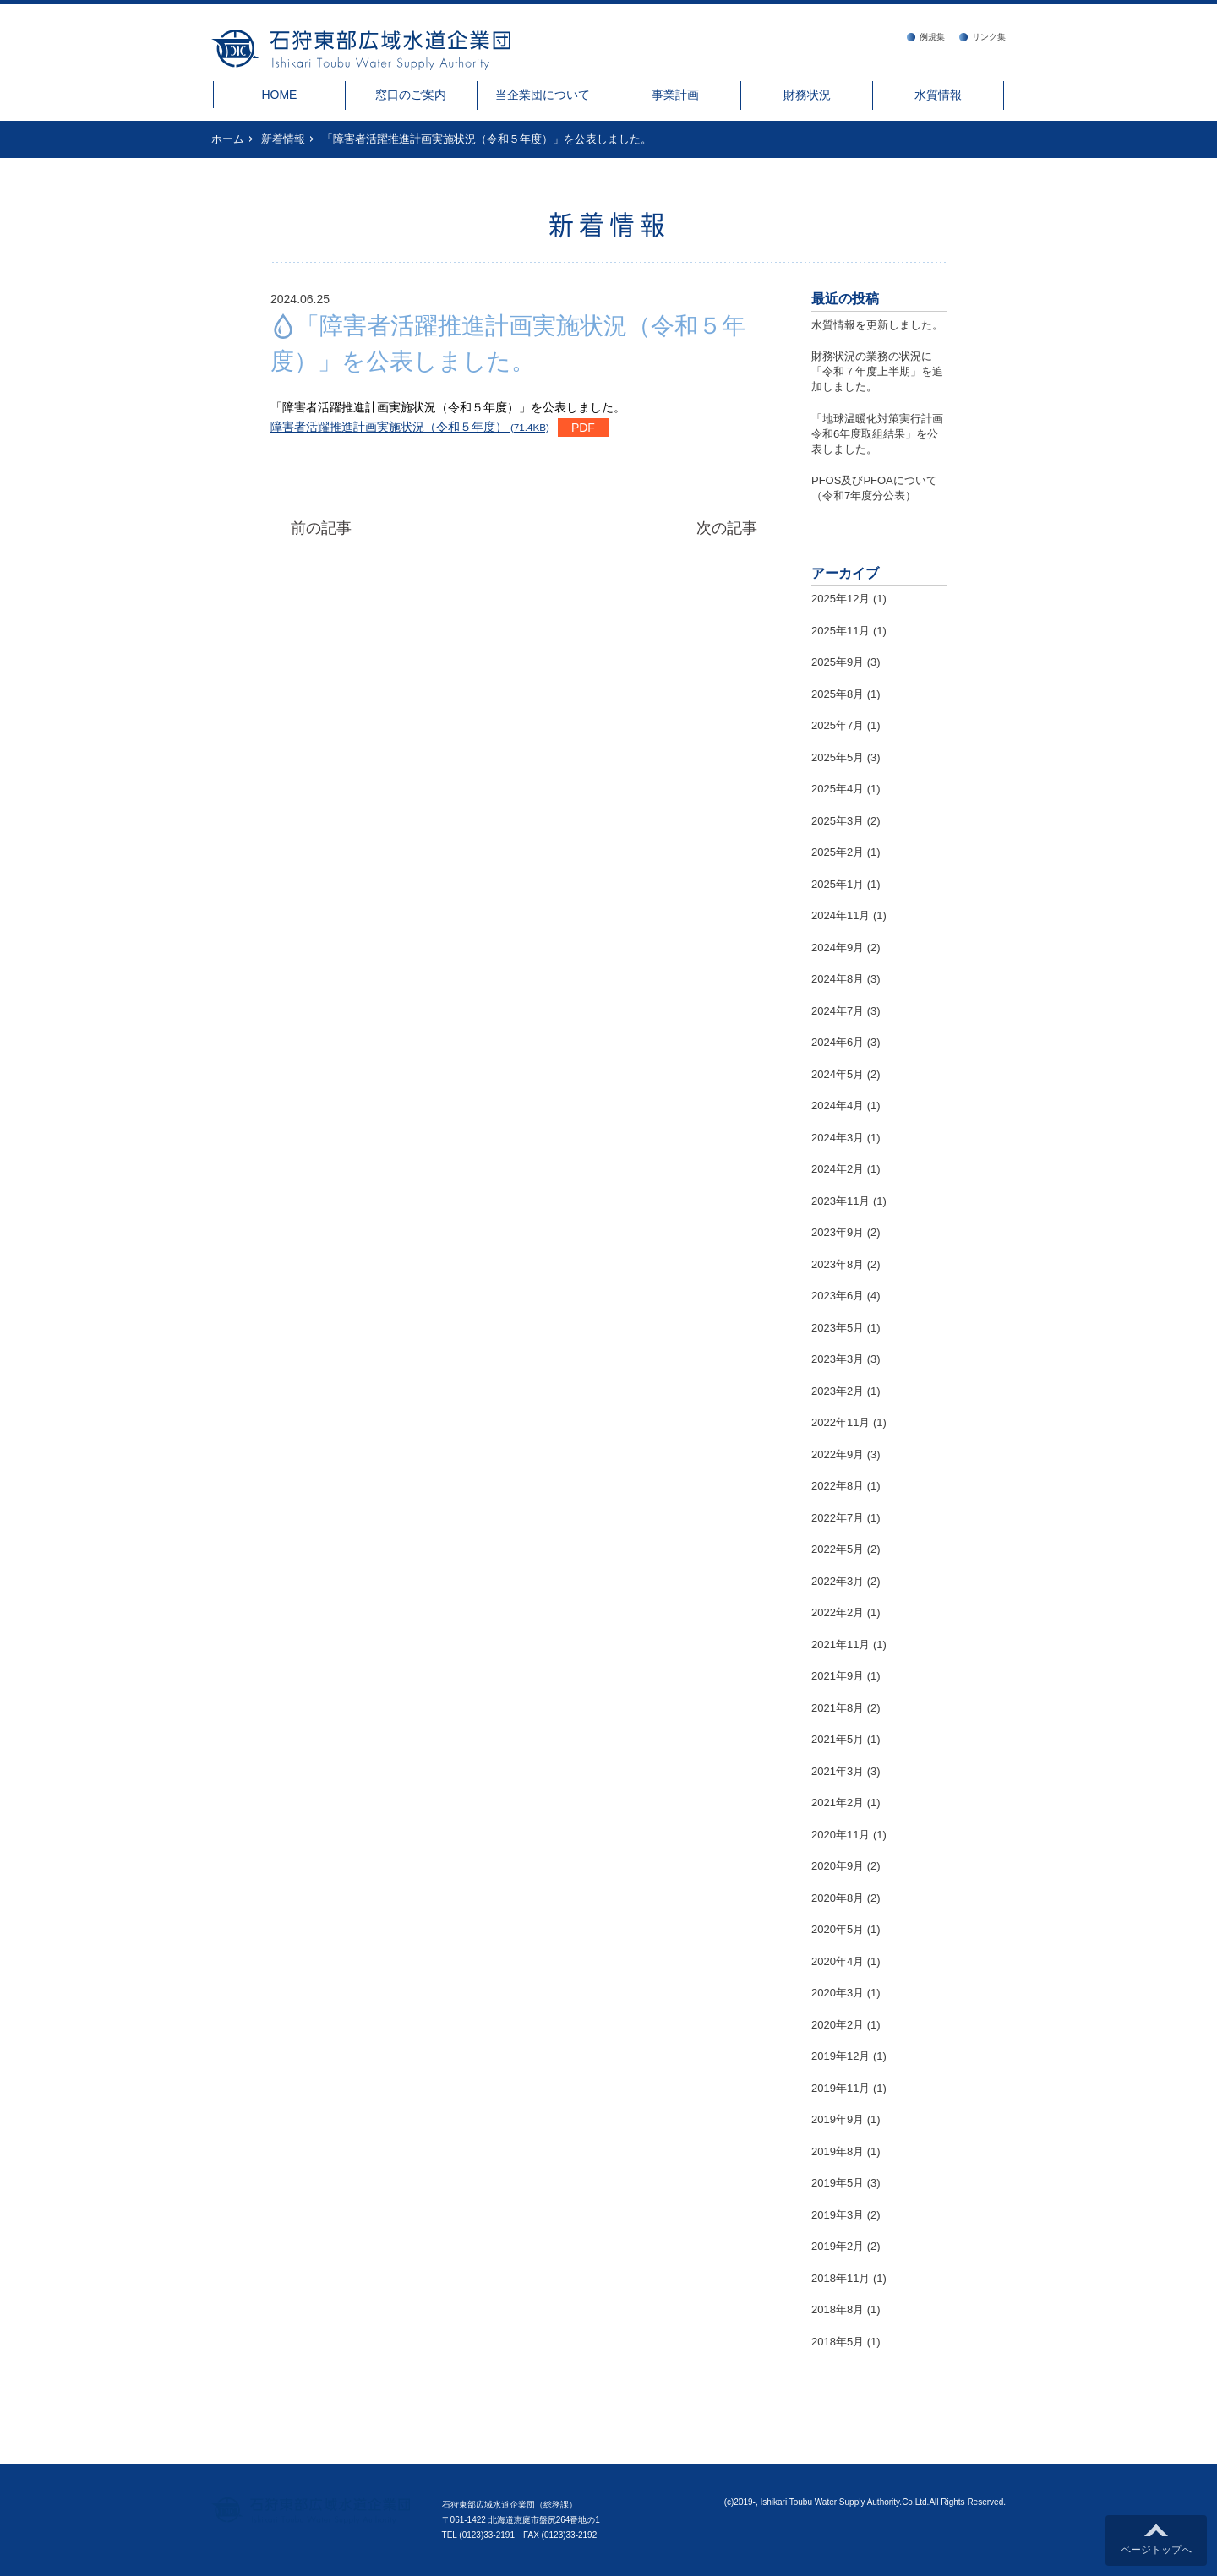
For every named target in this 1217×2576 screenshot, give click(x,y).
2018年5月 (837, 2341)
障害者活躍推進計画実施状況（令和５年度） (409, 426)
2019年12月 (840, 2056)
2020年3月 (837, 1992)
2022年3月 (837, 1581)
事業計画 (675, 94)
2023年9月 (837, 1232)
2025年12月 (840, 598)
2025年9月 (837, 662)
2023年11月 (840, 1201)
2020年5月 (837, 1929)
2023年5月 (837, 1327)
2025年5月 (837, 757)
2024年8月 (837, 978)
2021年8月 (837, 1708)
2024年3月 (837, 1137)
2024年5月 (837, 1074)
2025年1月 (837, 884)
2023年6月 (837, 1295)
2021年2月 (837, 1802)
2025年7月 (837, 725)
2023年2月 (837, 1391)
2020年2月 (837, 2024)
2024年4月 (837, 1105)
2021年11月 (840, 1644)
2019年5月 (837, 2182)
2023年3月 (837, 1359)
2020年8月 (837, 1898)
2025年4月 (837, 788)
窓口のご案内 (410, 94)
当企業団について (542, 94)
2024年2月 (837, 1169)
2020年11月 (840, 1834)
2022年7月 (837, 1517)
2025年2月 (837, 852)
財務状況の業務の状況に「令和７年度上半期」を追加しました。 (877, 371)
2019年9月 (837, 2119)
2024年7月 (837, 1011)
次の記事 (726, 528)
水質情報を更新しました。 (877, 325)
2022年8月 (837, 1485)
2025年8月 (837, 694)
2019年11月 (840, 2088)
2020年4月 (837, 1961)
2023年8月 (837, 1264)
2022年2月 (837, 1612)
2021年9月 (837, 1675)
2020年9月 (837, 1866)
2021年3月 (837, 1771)
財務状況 (807, 94)
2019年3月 (837, 2214)
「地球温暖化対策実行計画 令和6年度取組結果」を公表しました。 (882, 433)
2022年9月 (837, 1454)
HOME (279, 94)
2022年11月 (840, 1422)
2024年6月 (837, 1042)
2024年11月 (840, 915)
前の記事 (321, 528)
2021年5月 (837, 1739)
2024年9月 (837, 947)
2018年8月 (837, 2309)
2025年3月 (837, 820)
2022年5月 (837, 1549)
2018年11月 (840, 2278)
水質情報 (938, 94)
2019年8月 (837, 2151)
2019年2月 (837, 2246)
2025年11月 (840, 630)
